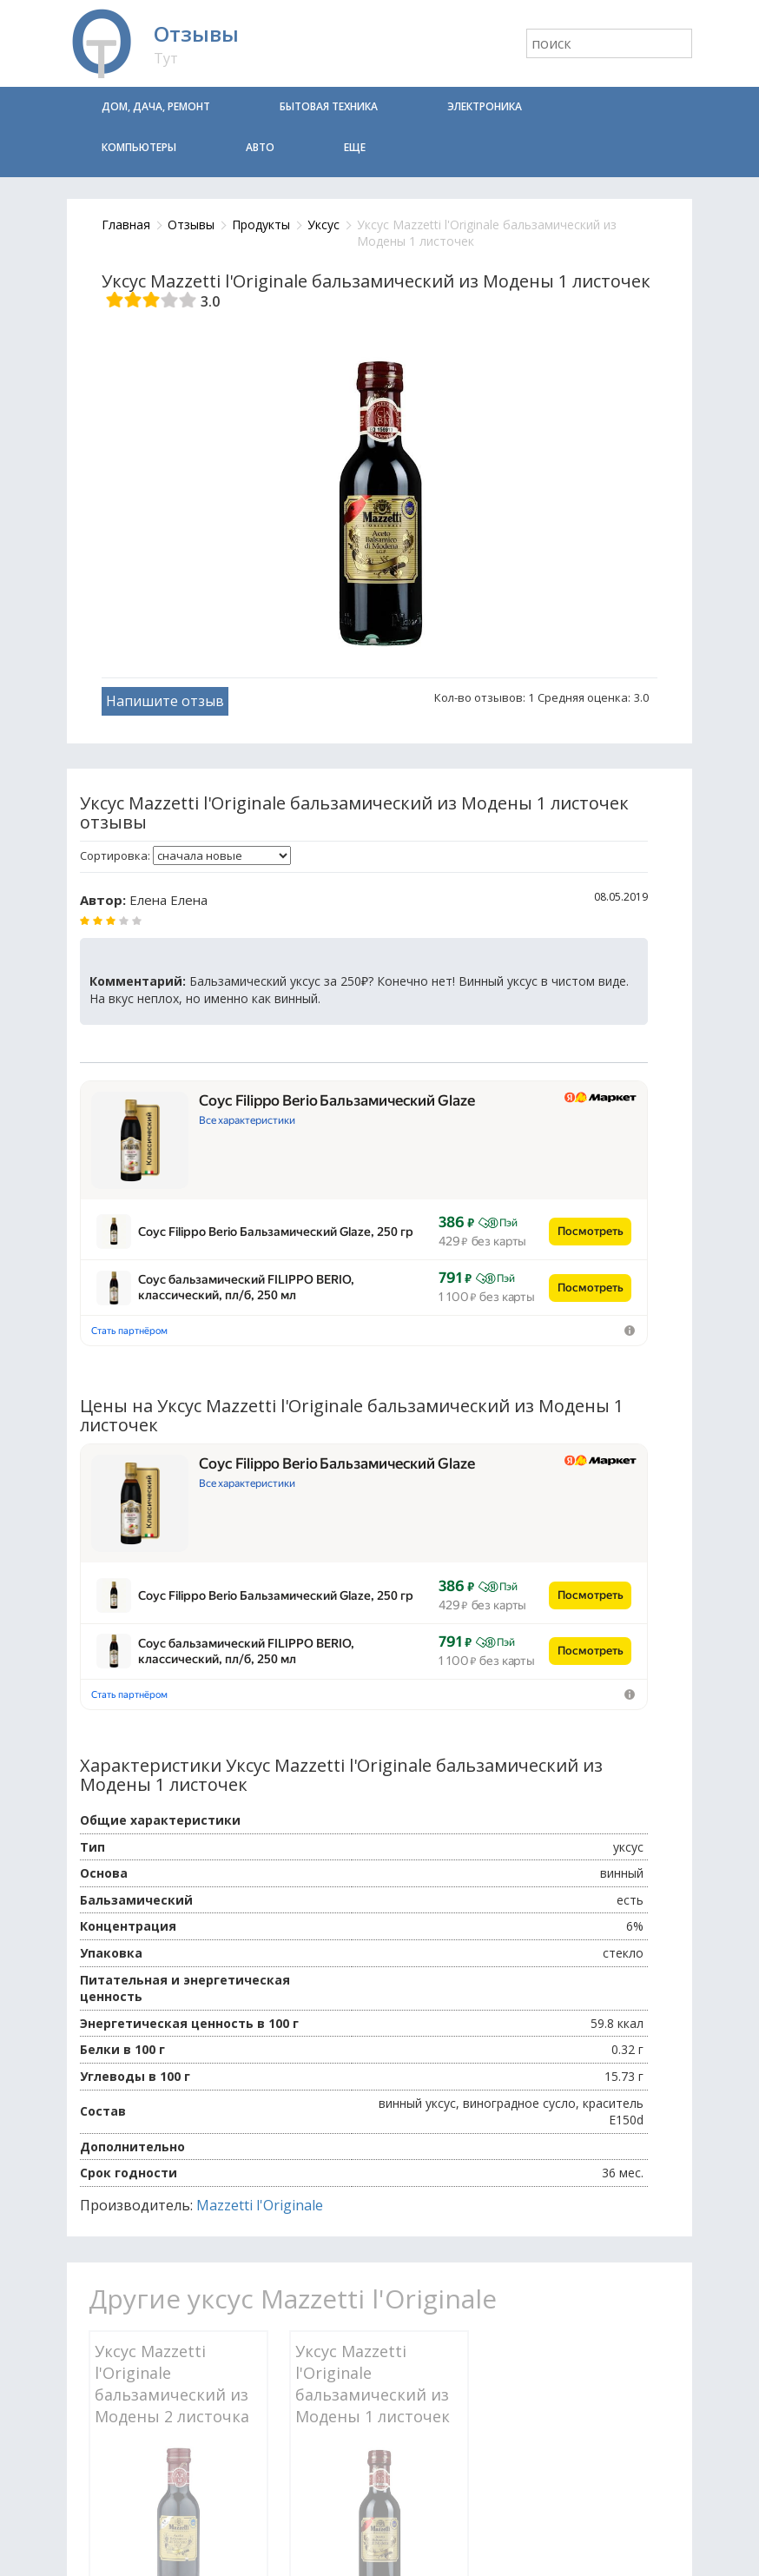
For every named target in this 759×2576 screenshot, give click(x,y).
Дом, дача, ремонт (156, 106)
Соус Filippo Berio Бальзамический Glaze (337, 1100)
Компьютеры (139, 147)
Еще (355, 147)
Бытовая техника (329, 106)
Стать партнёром (129, 1214)
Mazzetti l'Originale (259, 1971)
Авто (260, 147)
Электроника (484, 106)
